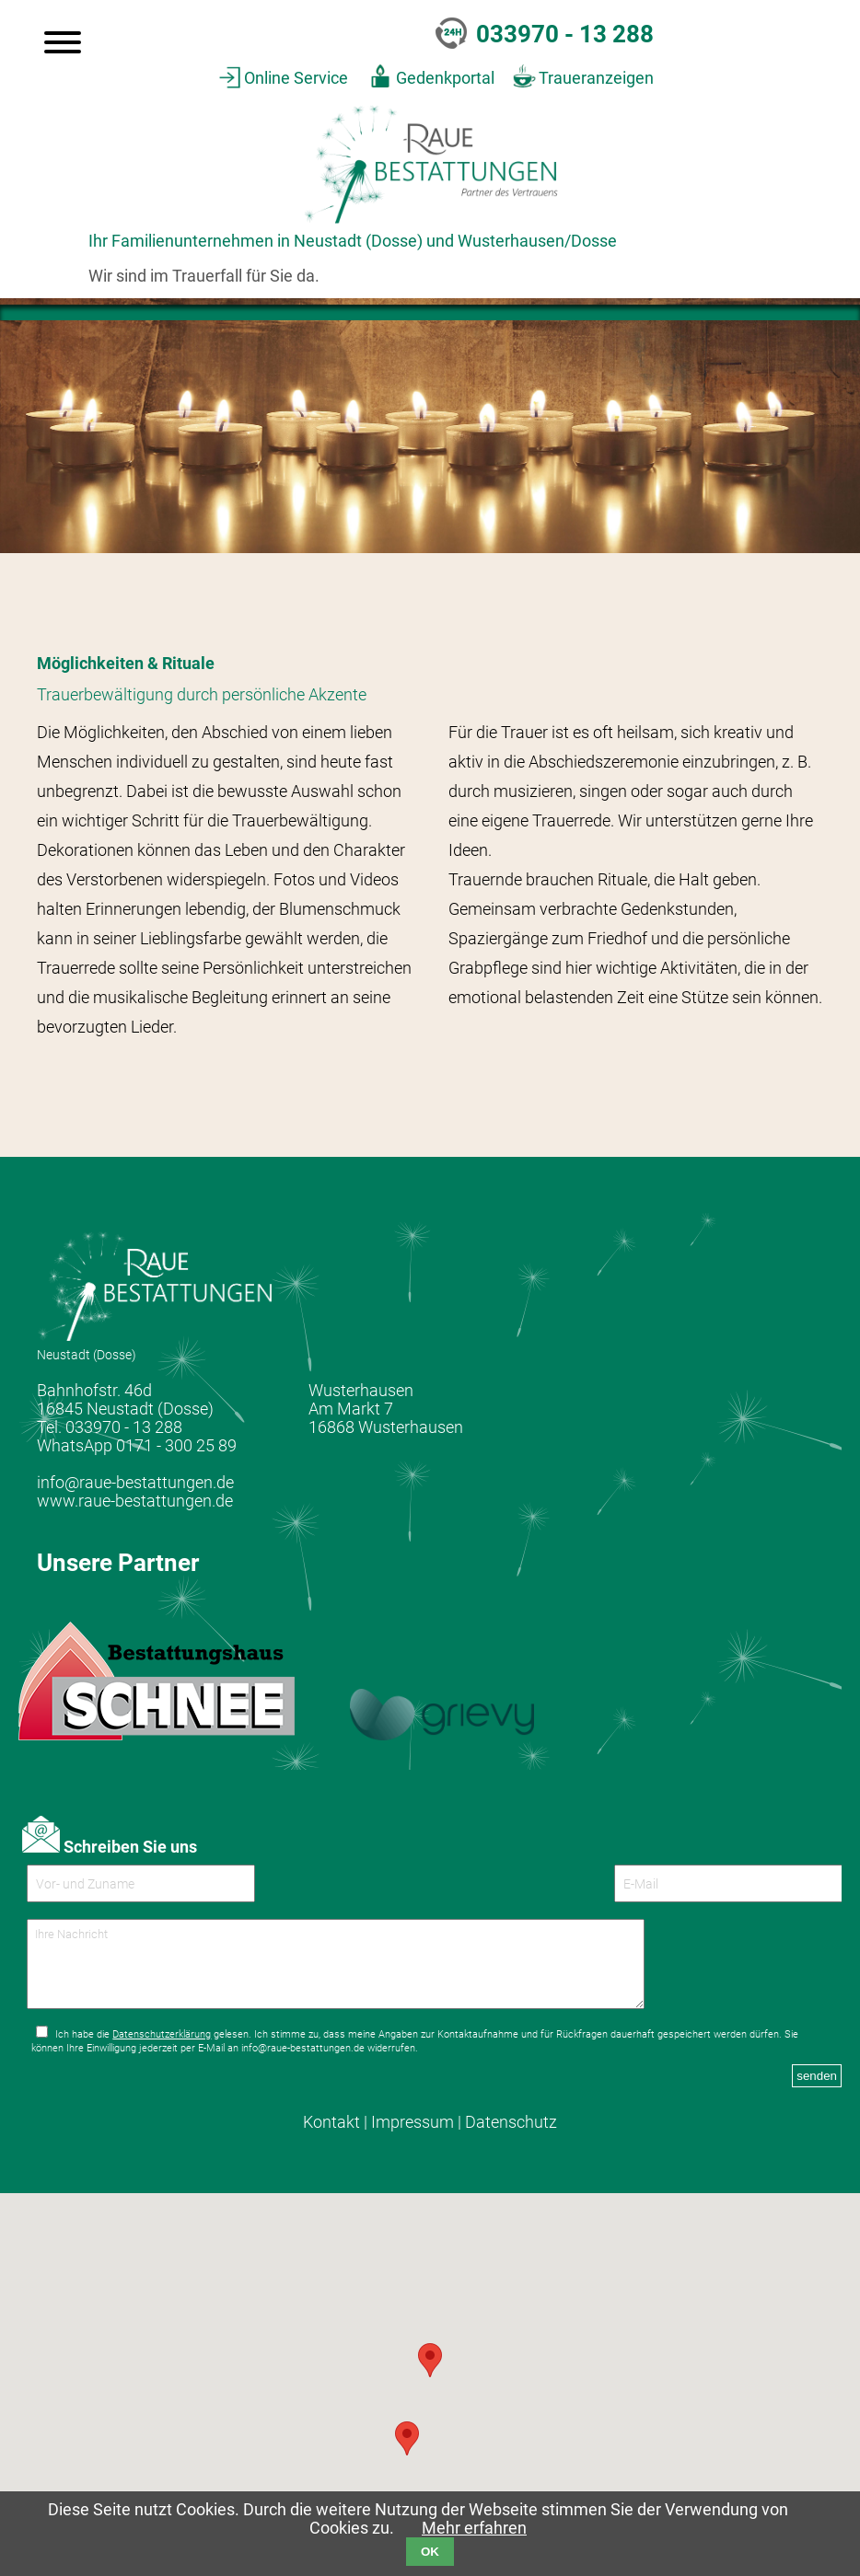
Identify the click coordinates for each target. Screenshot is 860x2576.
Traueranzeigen (596, 78)
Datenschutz (511, 2137)
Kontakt (331, 2137)
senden (816, 2090)
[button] (407, 2453)
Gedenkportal (445, 78)
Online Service (296, 78)
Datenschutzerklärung (161, 2049)
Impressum (412, 2137)
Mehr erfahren (474, 2528)
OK (430, 2552)
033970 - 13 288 (565, 34)
